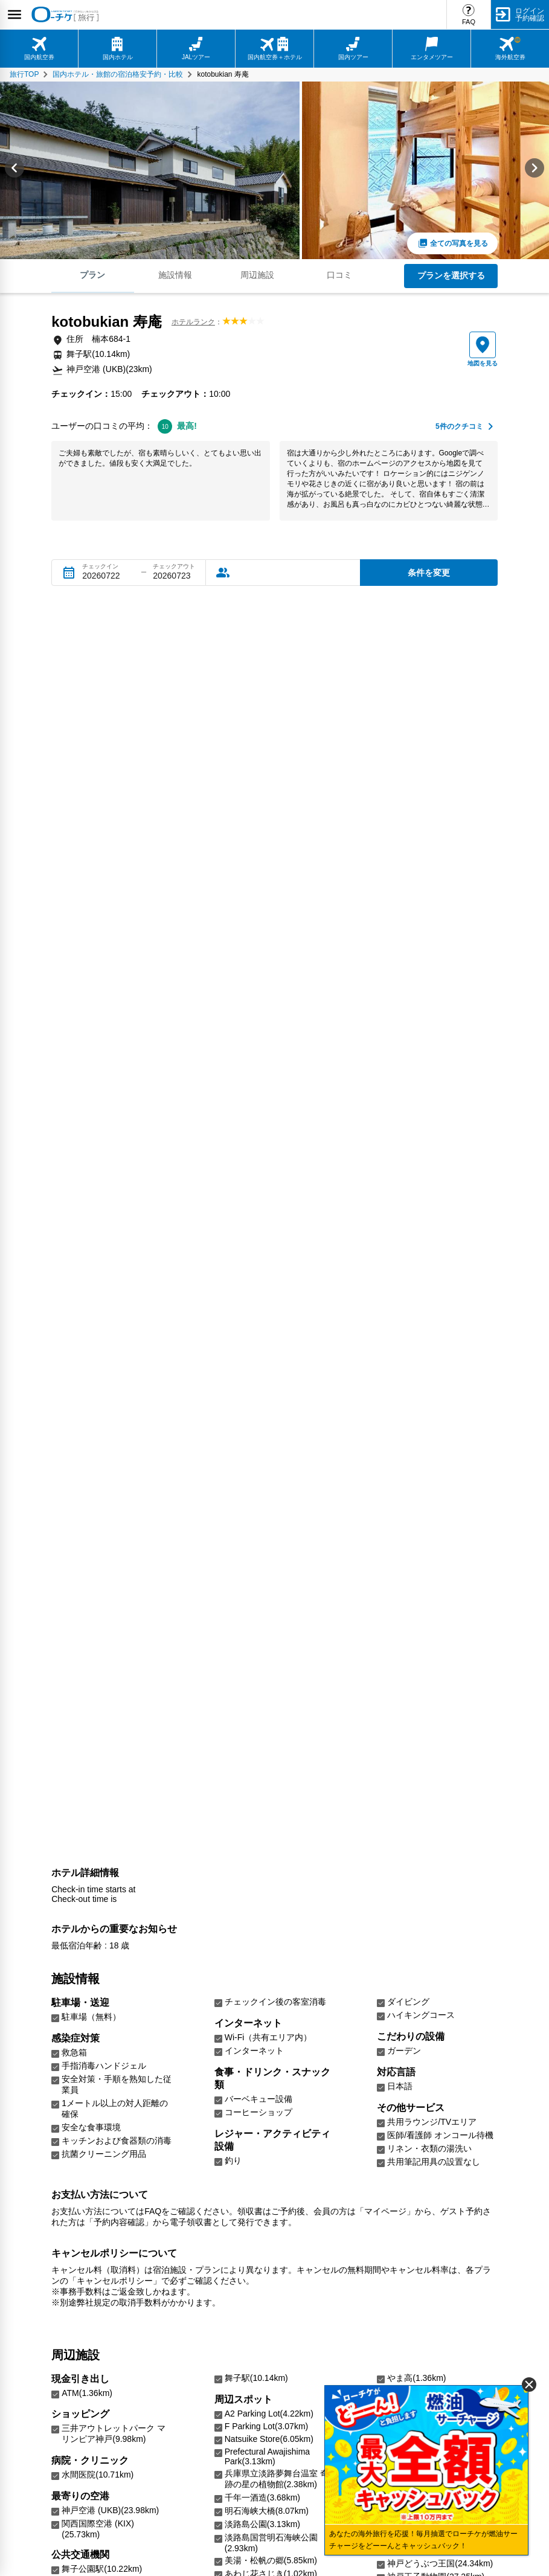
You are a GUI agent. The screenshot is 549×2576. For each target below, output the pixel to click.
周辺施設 (257, 275)
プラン (92, 275)
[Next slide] (534, 170)
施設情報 (175, 275)
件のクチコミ (459, 426)
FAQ (468, 21)
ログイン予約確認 (529, 14)
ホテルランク (193, 322)
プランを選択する (451, 275)
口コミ (339, 275)
